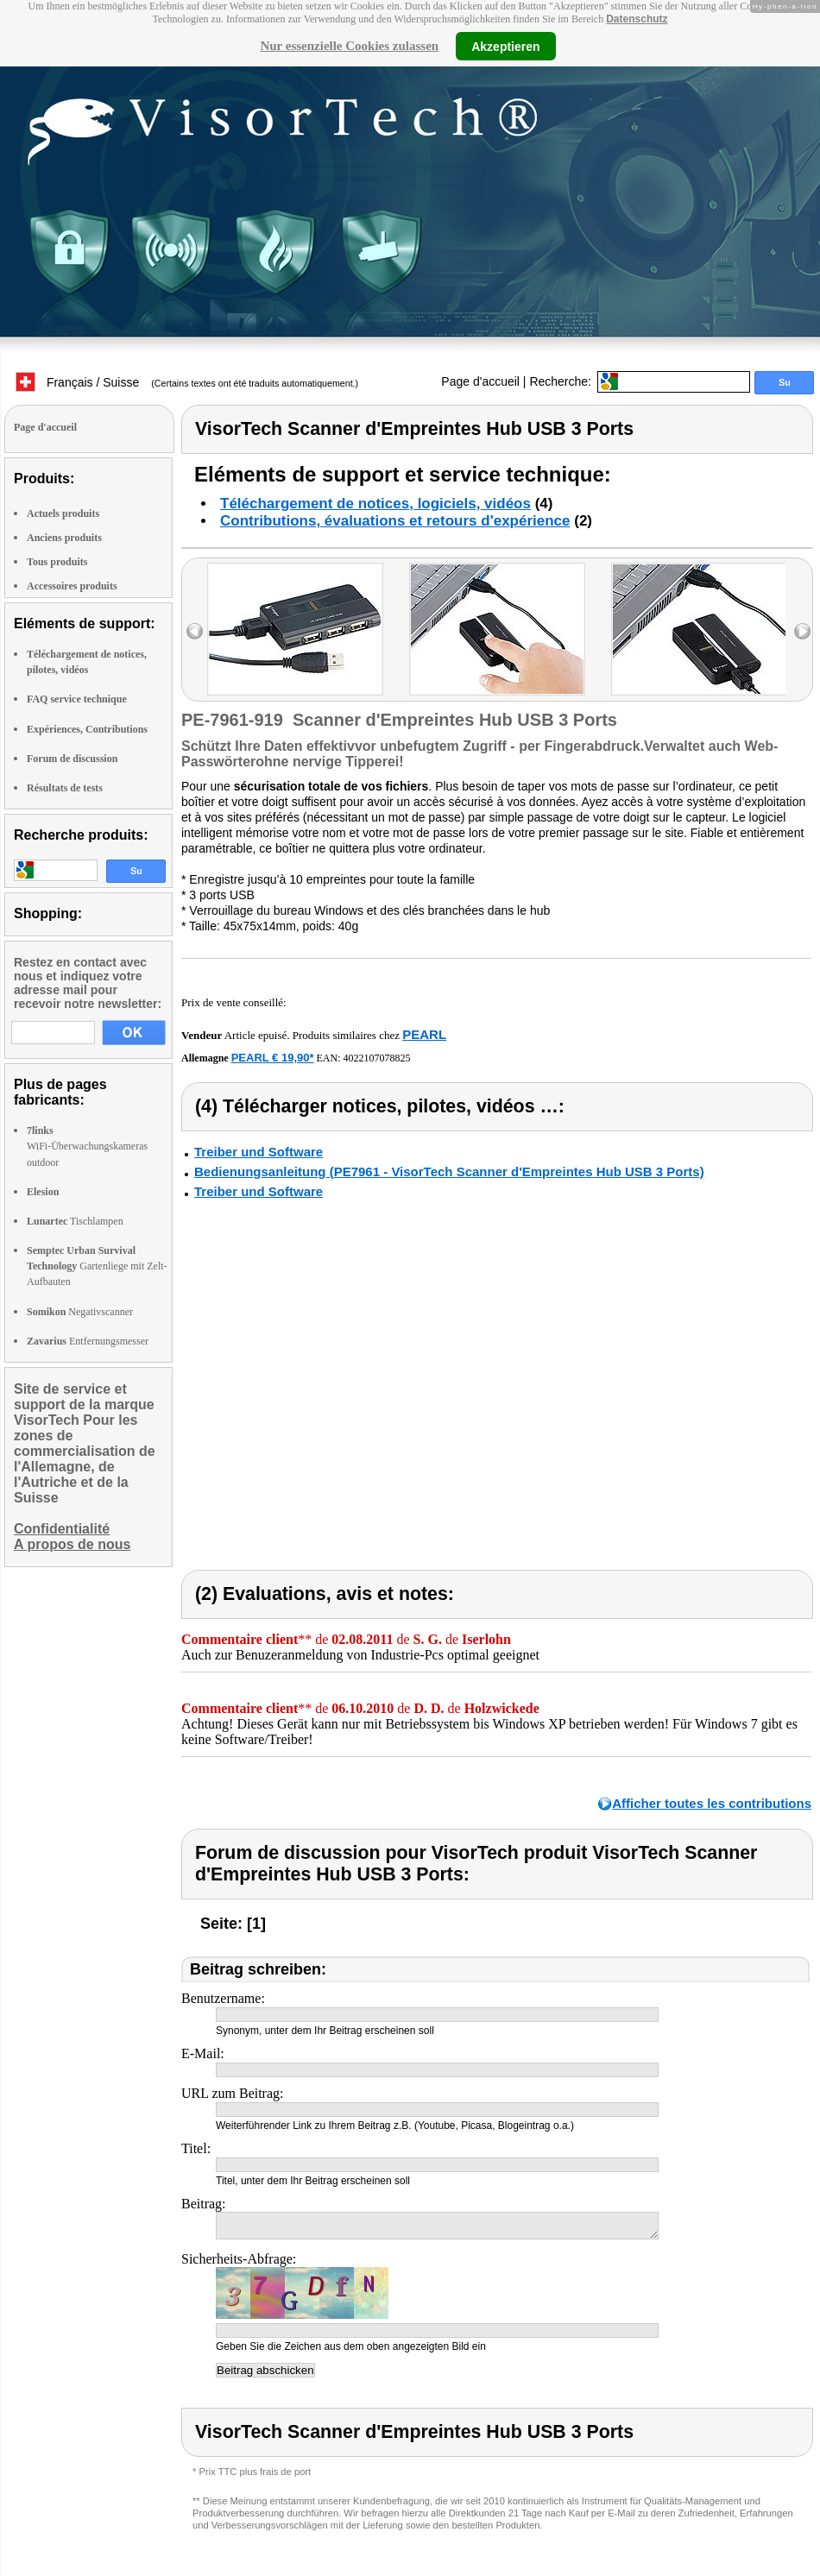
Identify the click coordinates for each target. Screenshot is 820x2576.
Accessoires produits (72, 586)
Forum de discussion (72, 759)
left (194, 631)
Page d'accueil (480, 381)
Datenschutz (636, 19)
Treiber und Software (258, 1151)
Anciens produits (64, 538)
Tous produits (57, 562)
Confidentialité (62, 1528)
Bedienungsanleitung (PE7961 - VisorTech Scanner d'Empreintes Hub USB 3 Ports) (449, 1171)
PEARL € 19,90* (272, 1057)
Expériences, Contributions (87, 729)
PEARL (424, 1034)
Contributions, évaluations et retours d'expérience (395, 521)
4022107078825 (377, 1058)
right (802, 631)
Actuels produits (63, 513)
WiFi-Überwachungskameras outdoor (87, 1146)
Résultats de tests (65, 788)
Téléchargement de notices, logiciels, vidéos (375, 503)
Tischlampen (75, 1221)
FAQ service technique (77, 699)
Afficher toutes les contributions (711, 1803)
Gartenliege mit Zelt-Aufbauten (97, 1266)
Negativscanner (80, 1312)
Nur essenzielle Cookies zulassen (349, 46)
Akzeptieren (505, 46)
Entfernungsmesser (87, 1341)
